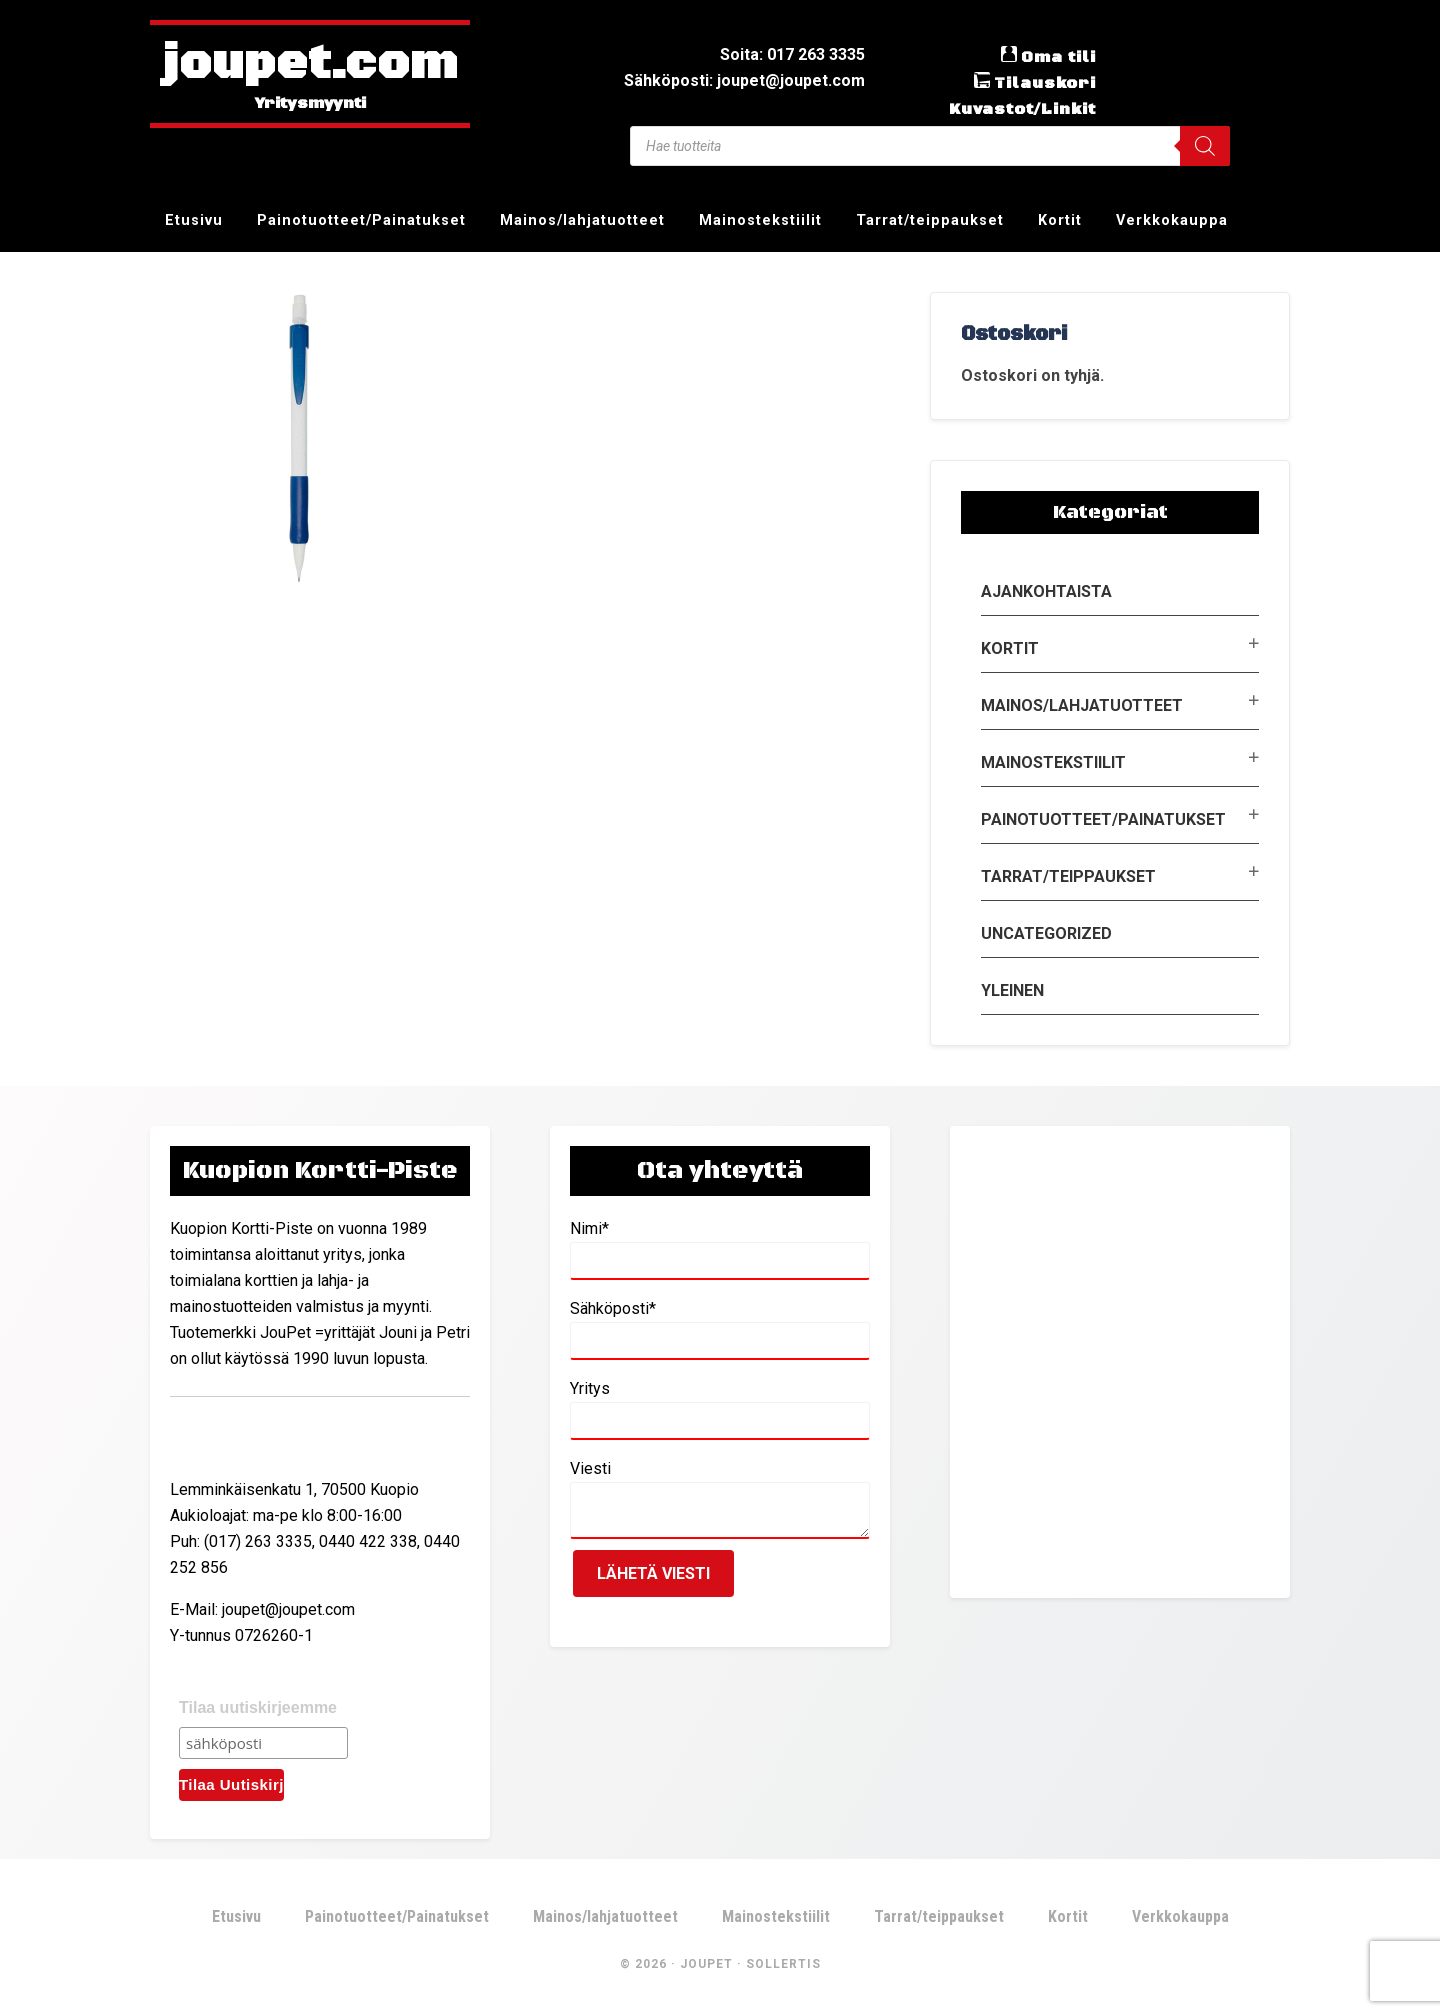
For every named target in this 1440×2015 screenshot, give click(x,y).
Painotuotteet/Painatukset (1103, 819)
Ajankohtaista (1046, 591)
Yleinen (1012, 990)
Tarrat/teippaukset (1068, 876)
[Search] (1205, 146)
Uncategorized (1046, 933)
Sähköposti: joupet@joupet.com (744, 80)
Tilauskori (1045, 83)
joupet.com (310, 65)
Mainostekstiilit (1053, 762)
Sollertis (783, 1964)
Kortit (1010, 648)
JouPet (706, 1964)
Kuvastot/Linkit (1022, 109)
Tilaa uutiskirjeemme (258, 1707)
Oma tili (1058, 57)
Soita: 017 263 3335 (792, 54)
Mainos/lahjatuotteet (1082, 705)
